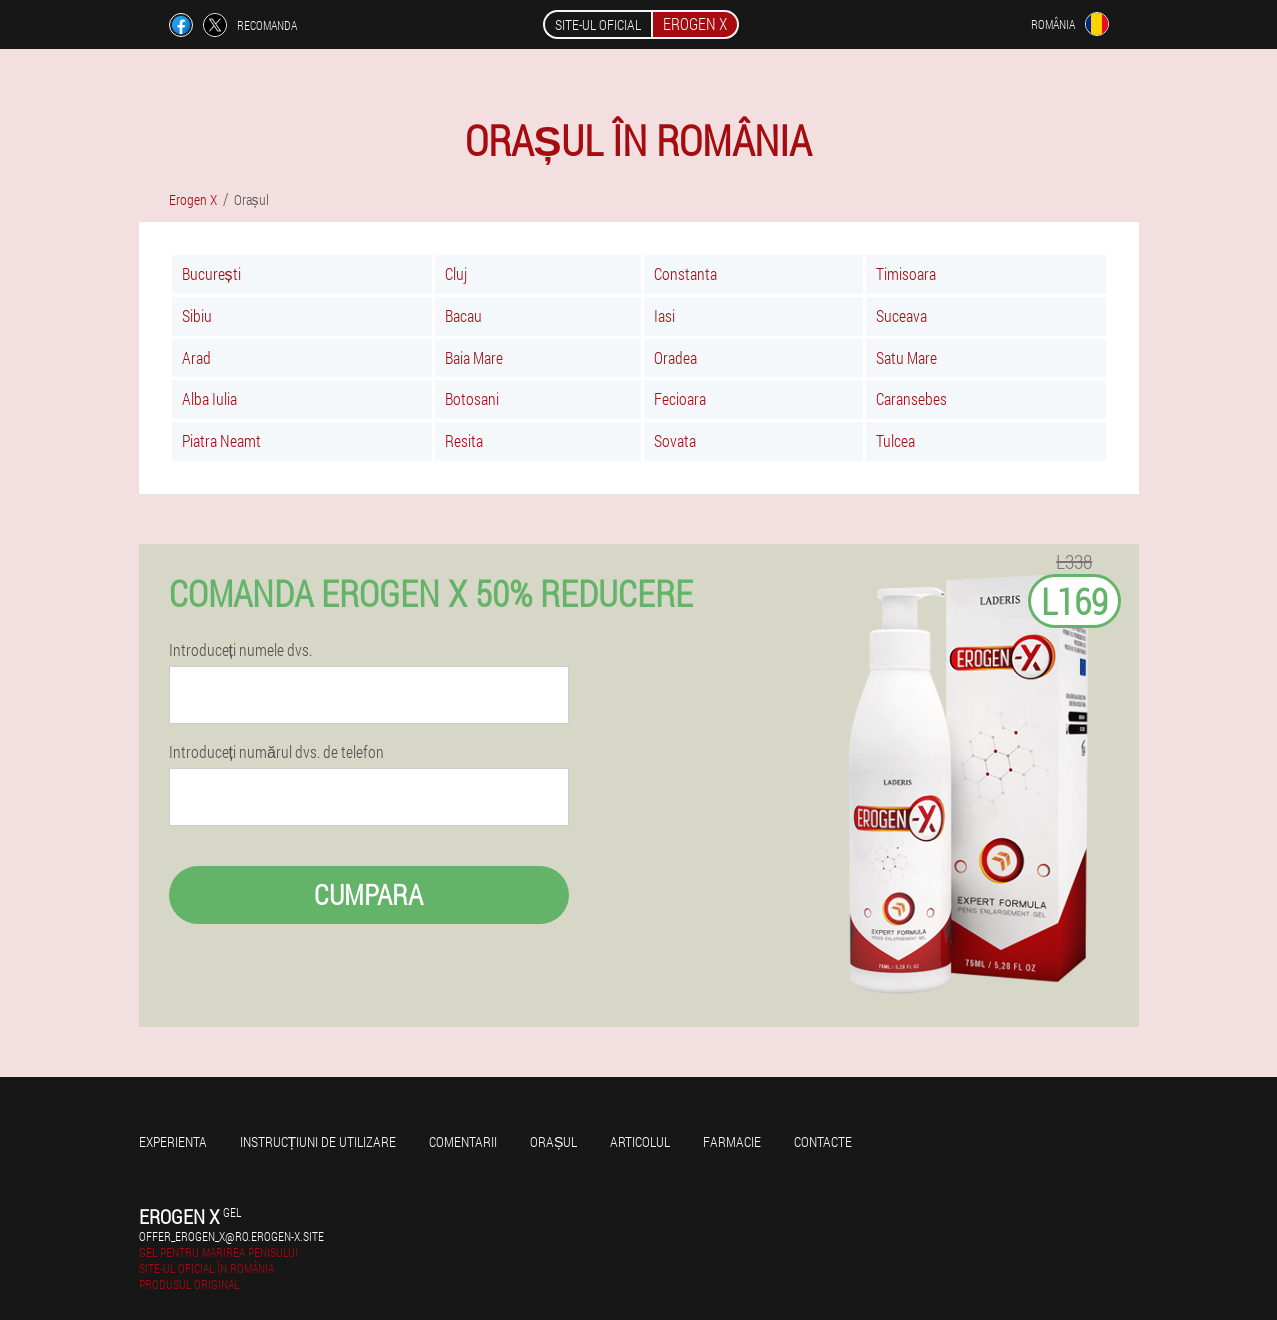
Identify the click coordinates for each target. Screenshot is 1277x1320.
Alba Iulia (209, 398)
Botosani (472, 398)
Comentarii (463, 1141)
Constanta (685, 273)
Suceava (901, 315)
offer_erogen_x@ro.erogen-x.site (231, 1236)
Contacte (823, 1141)
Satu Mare (906, 357)
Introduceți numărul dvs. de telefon (276, 752)
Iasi (664, 315)
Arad (196, 357)
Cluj (456, 273)
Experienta (173, 1141)
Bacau (463, 315)
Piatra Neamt (221, 440)
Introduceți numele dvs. (240, 650)
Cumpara (368, 894)
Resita (464, 440)
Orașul (553, 1141)
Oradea (675, 357)
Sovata (675, 440)
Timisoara (906, 273)
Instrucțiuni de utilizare (318, 1141)
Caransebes (911, 398)
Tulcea (895, 440)
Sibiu (197, 315)
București (211, 273)
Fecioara (680, 398)
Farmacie (732, 1141)
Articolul (640, 1141)
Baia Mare (474, 357)
